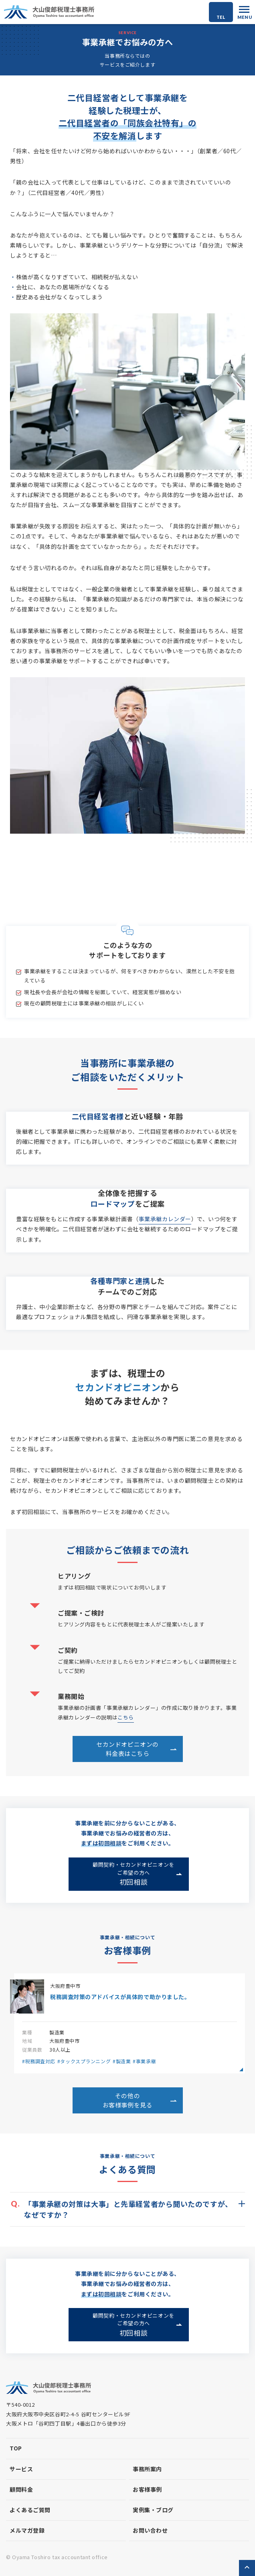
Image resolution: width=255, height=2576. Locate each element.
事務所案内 (147, 2469)
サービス (21, 2469)
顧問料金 (21, 2489)
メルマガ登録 (27, 2530)
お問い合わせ (150, 2530)
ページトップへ (247, 2568)
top (16, 2448)
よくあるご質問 (30, 2510)
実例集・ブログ (153, 2510)
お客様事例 (147, 2489)
